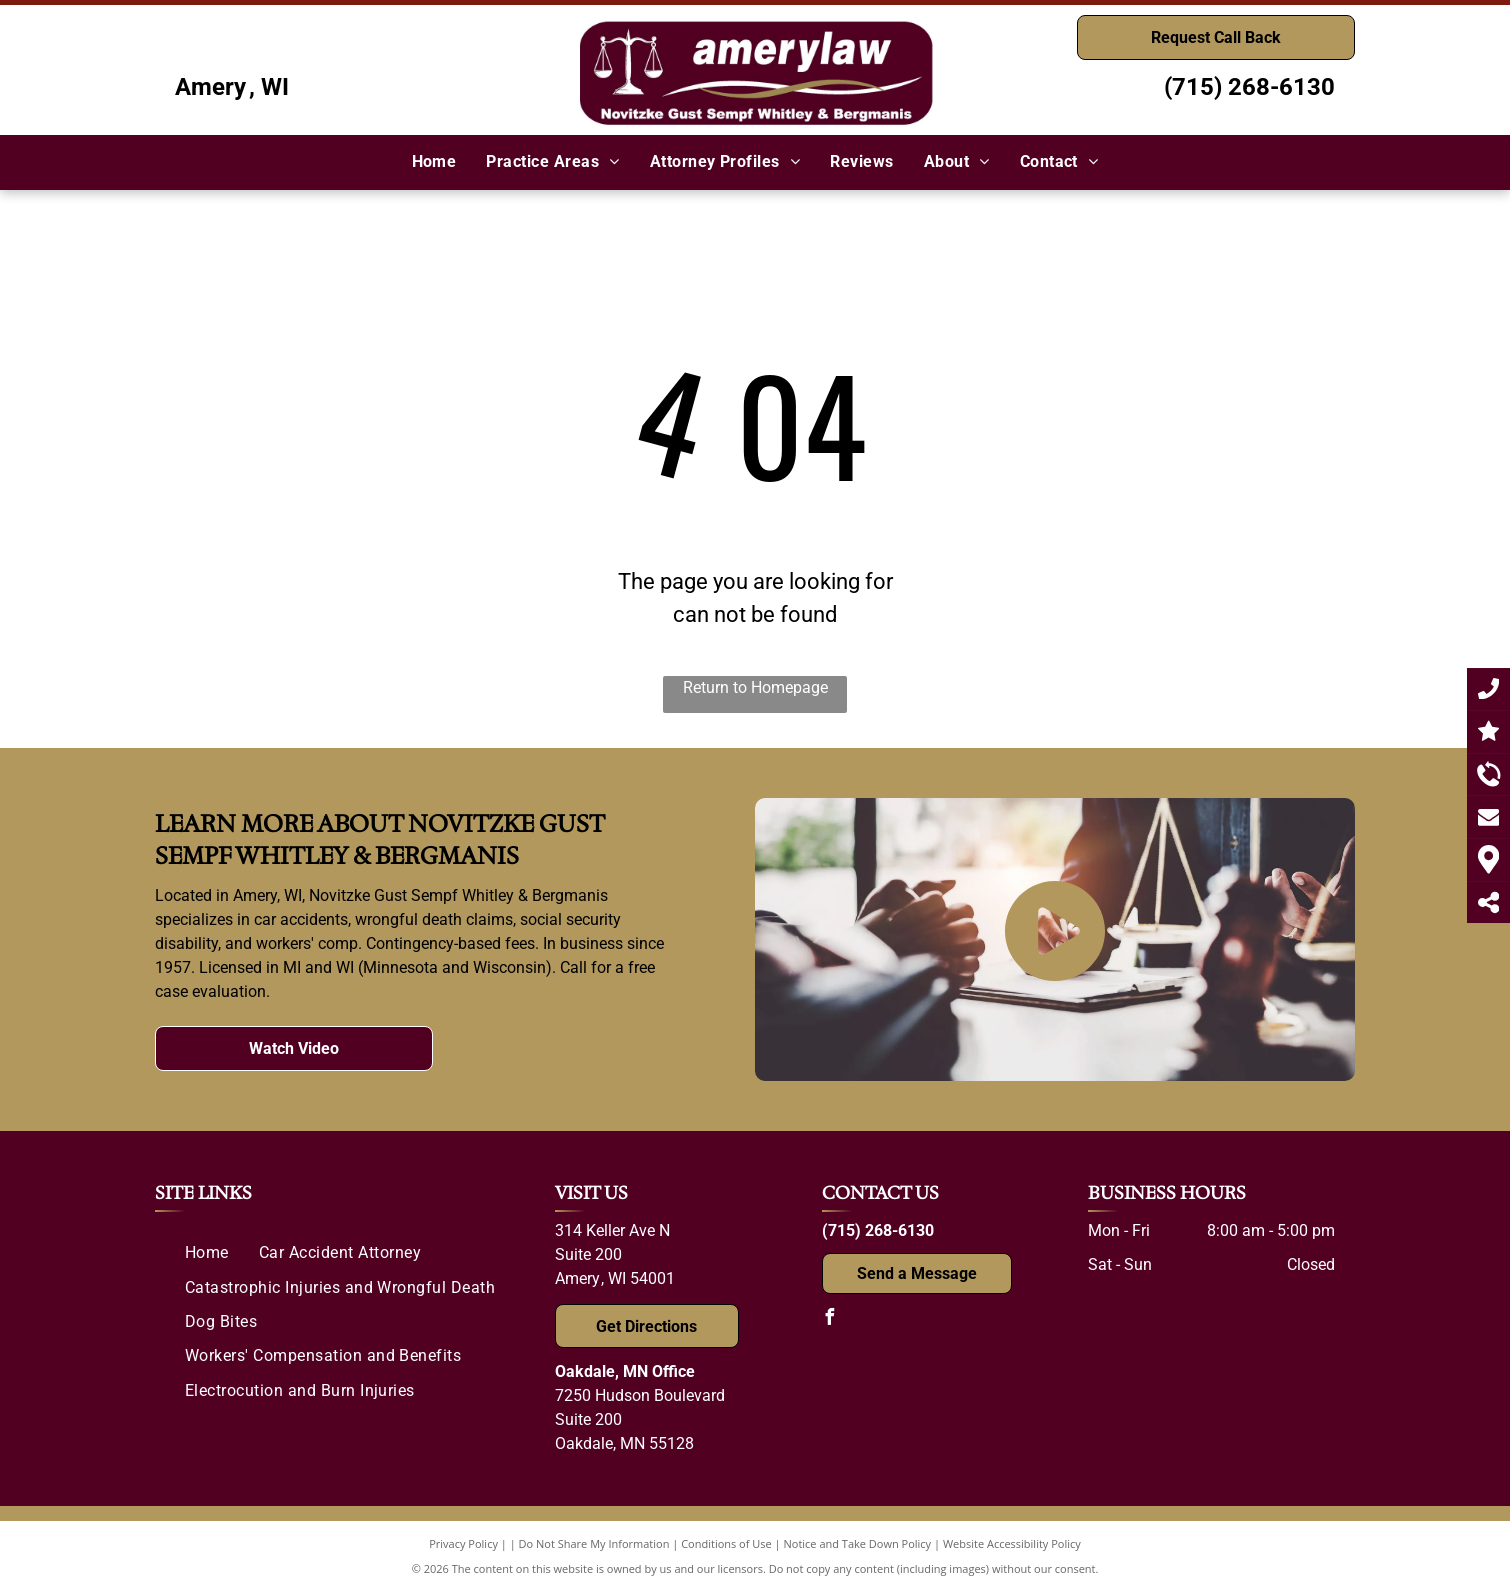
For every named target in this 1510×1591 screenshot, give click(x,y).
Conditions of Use (726, 1543)
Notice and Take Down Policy (858, 1543)
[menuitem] (434, 162)
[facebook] (830, 1319)
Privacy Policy (463, 1543)
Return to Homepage (755, 687)
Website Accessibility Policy (1012, 1543)
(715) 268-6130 (1249, 87)
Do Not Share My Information (594, 1543)
